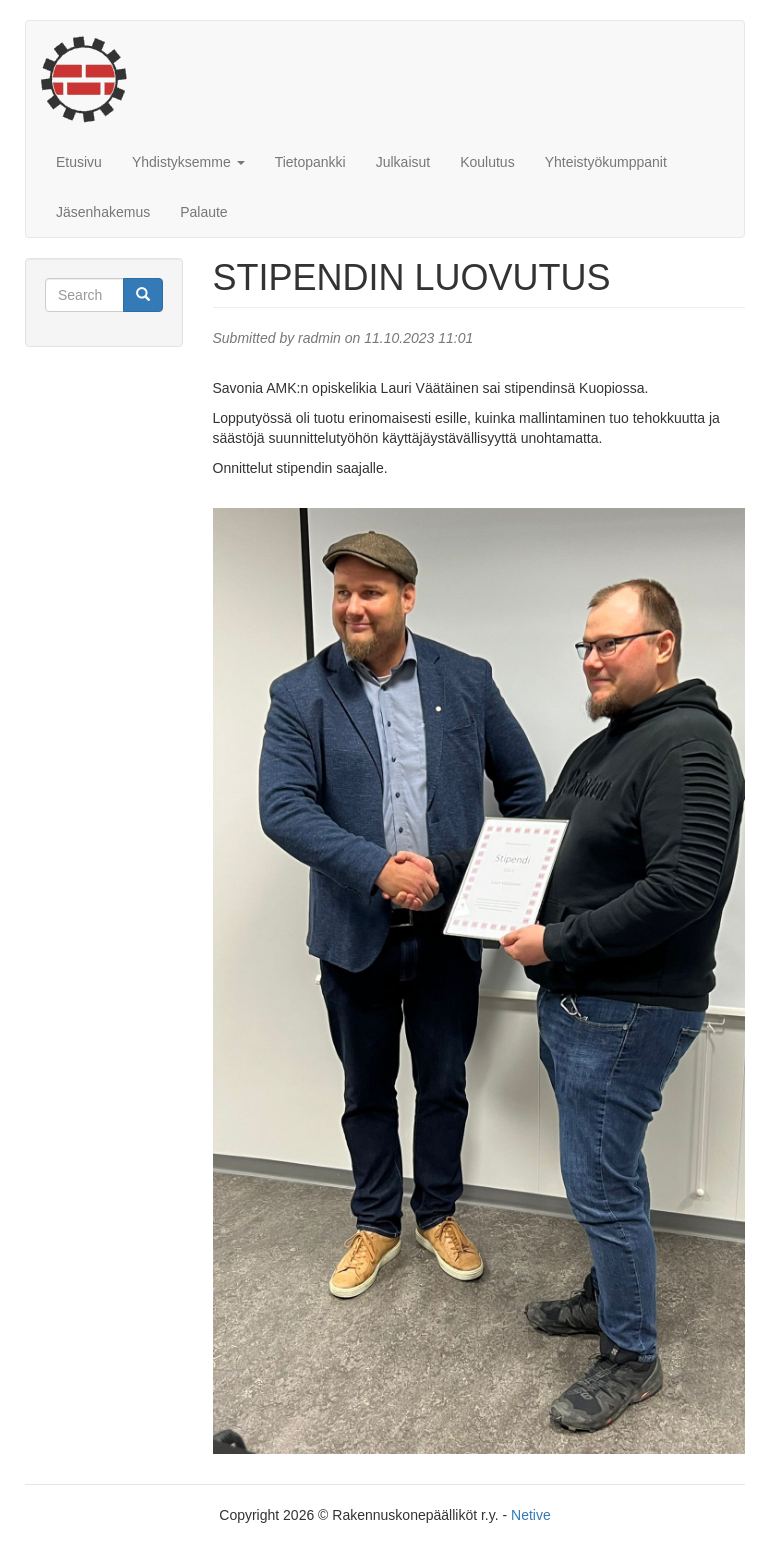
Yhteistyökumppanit (606, 162)
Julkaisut (403, 162)
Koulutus (487, 162)
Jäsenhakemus (103, 212)
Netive (531, 1515)
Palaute (203, 212)
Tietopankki (310, 162)
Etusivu (79, 162)
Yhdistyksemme (188, 162)
